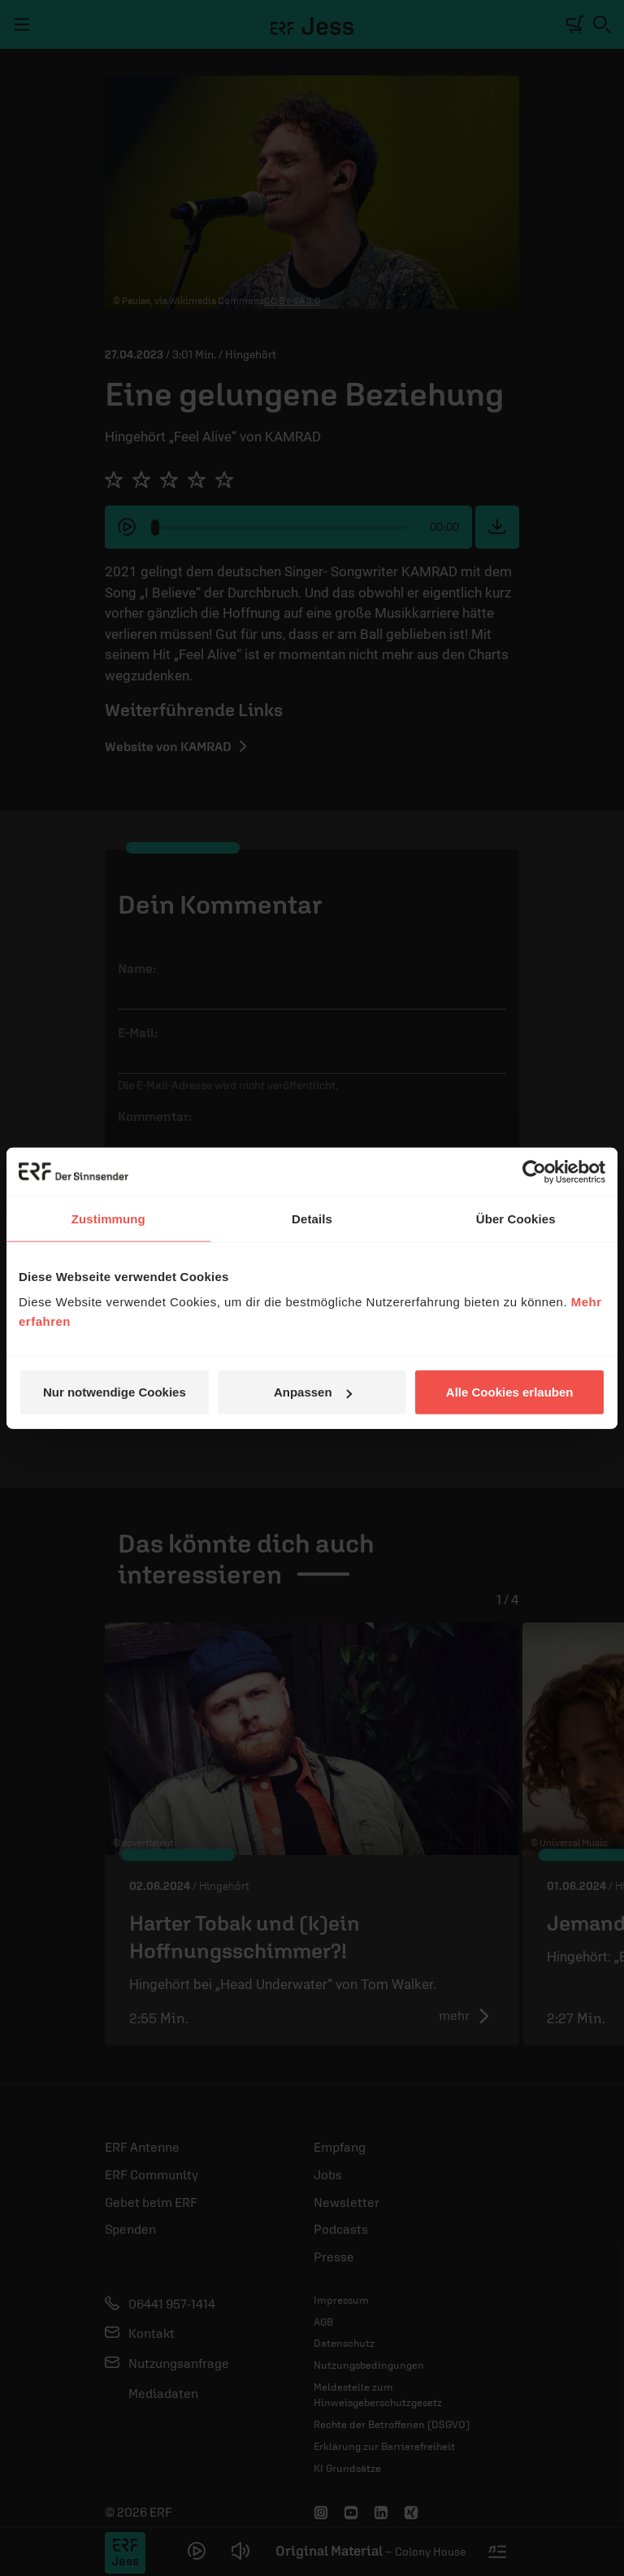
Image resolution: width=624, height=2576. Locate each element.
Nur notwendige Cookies (114, 1392)
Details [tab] (312, 1218)
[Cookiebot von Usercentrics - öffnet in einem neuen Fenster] (534, 1171)
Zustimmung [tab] (108, 1218)
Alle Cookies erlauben (510, 1392)
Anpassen (313, 1392)
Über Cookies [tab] (516, 1218)
